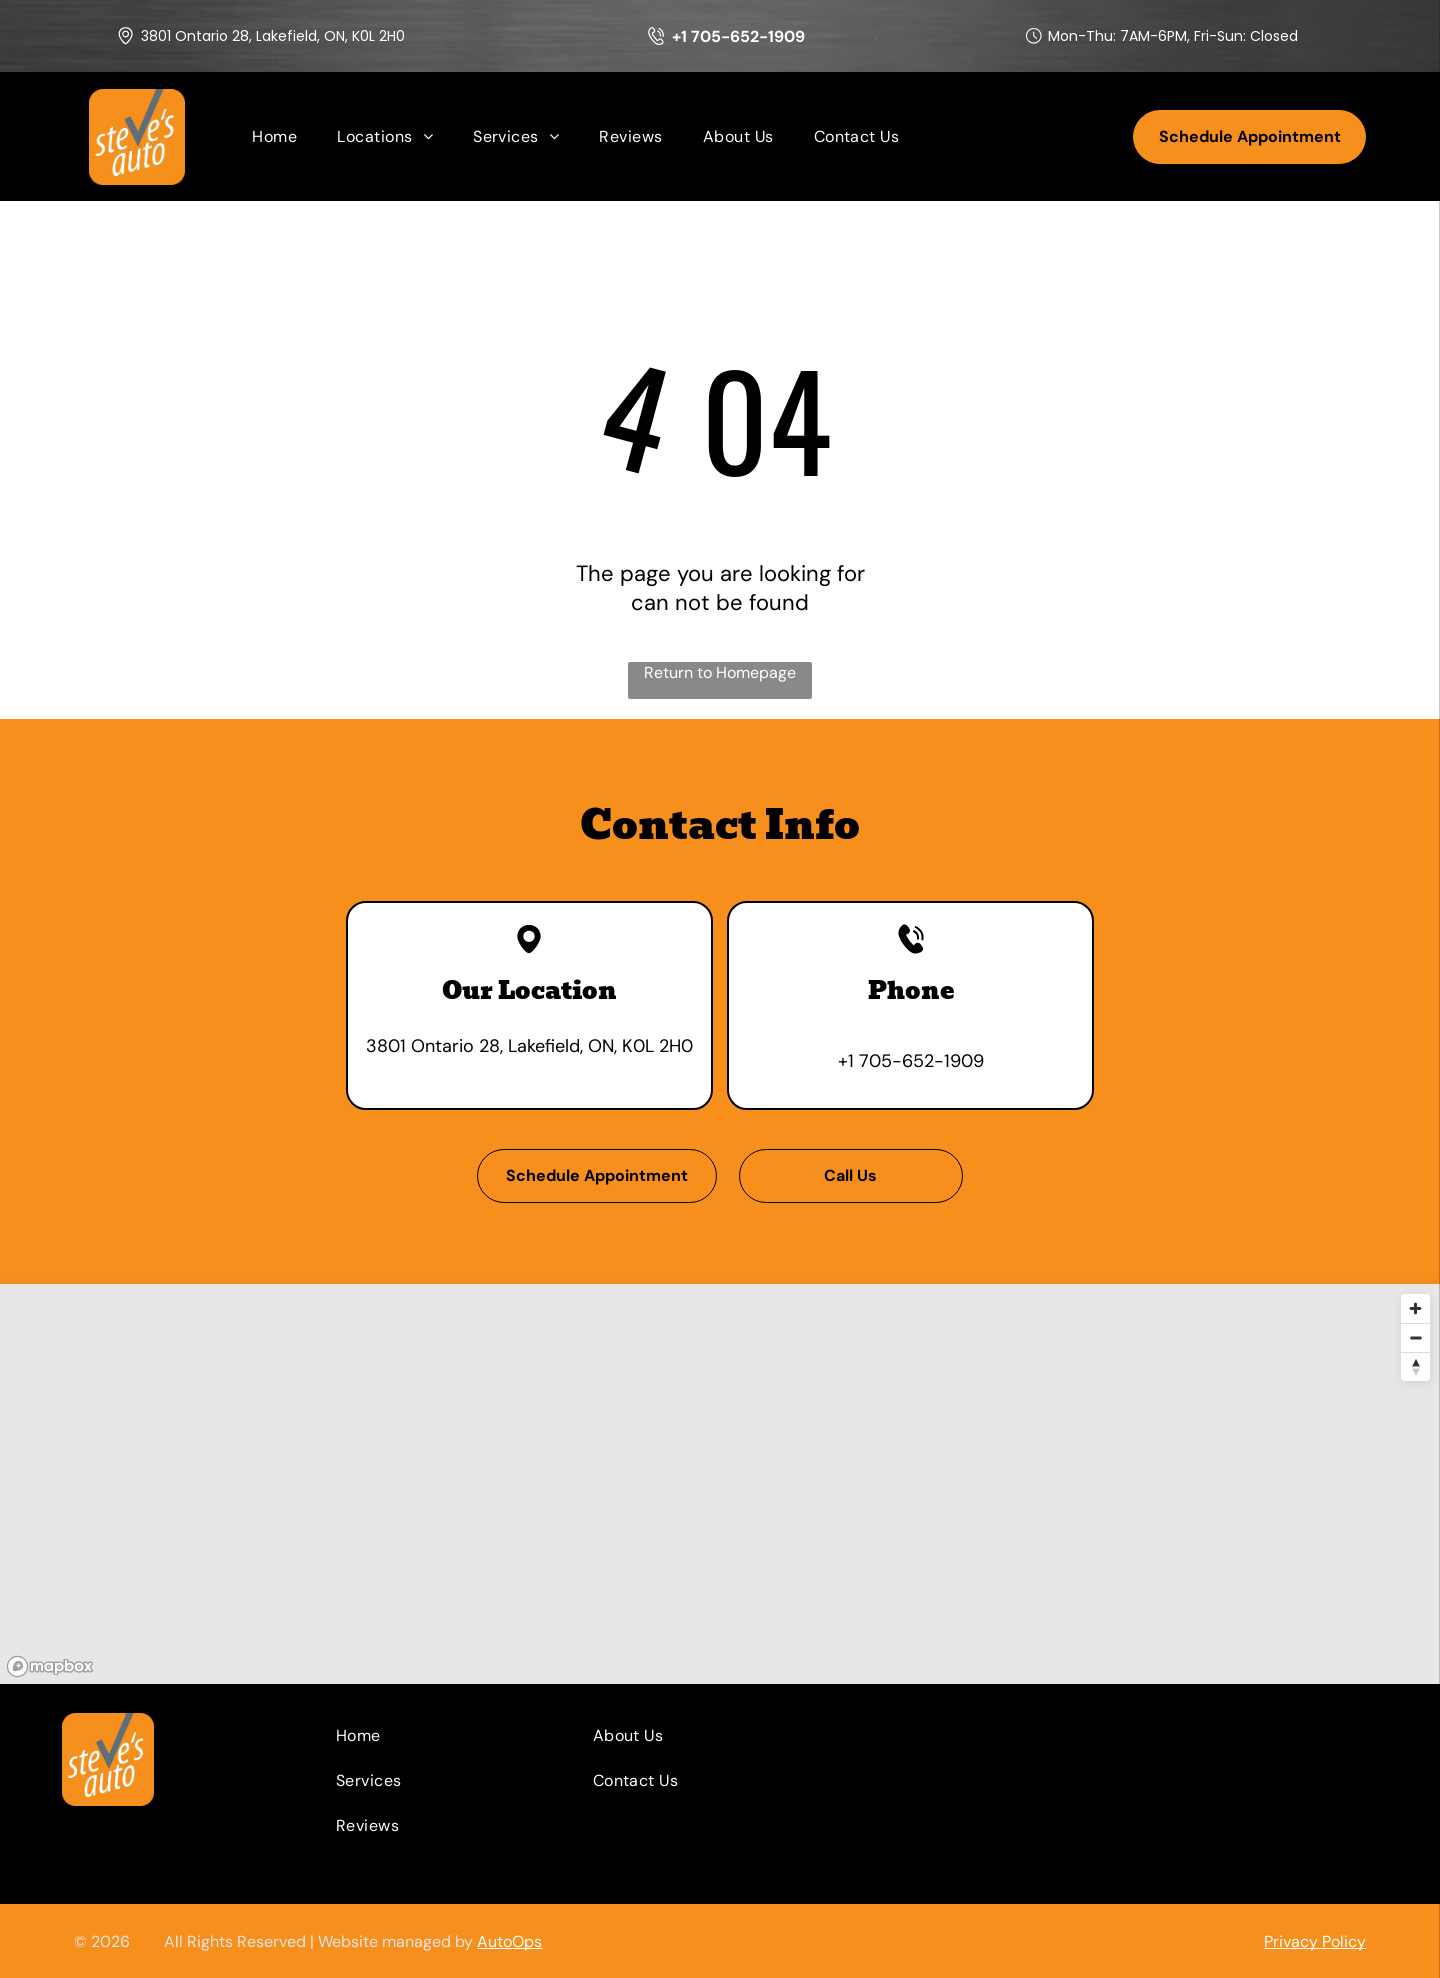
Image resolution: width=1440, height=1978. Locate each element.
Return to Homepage (720, 672)
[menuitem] (274, 136)
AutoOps (509, 1941)
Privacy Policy (1315, 1941)
